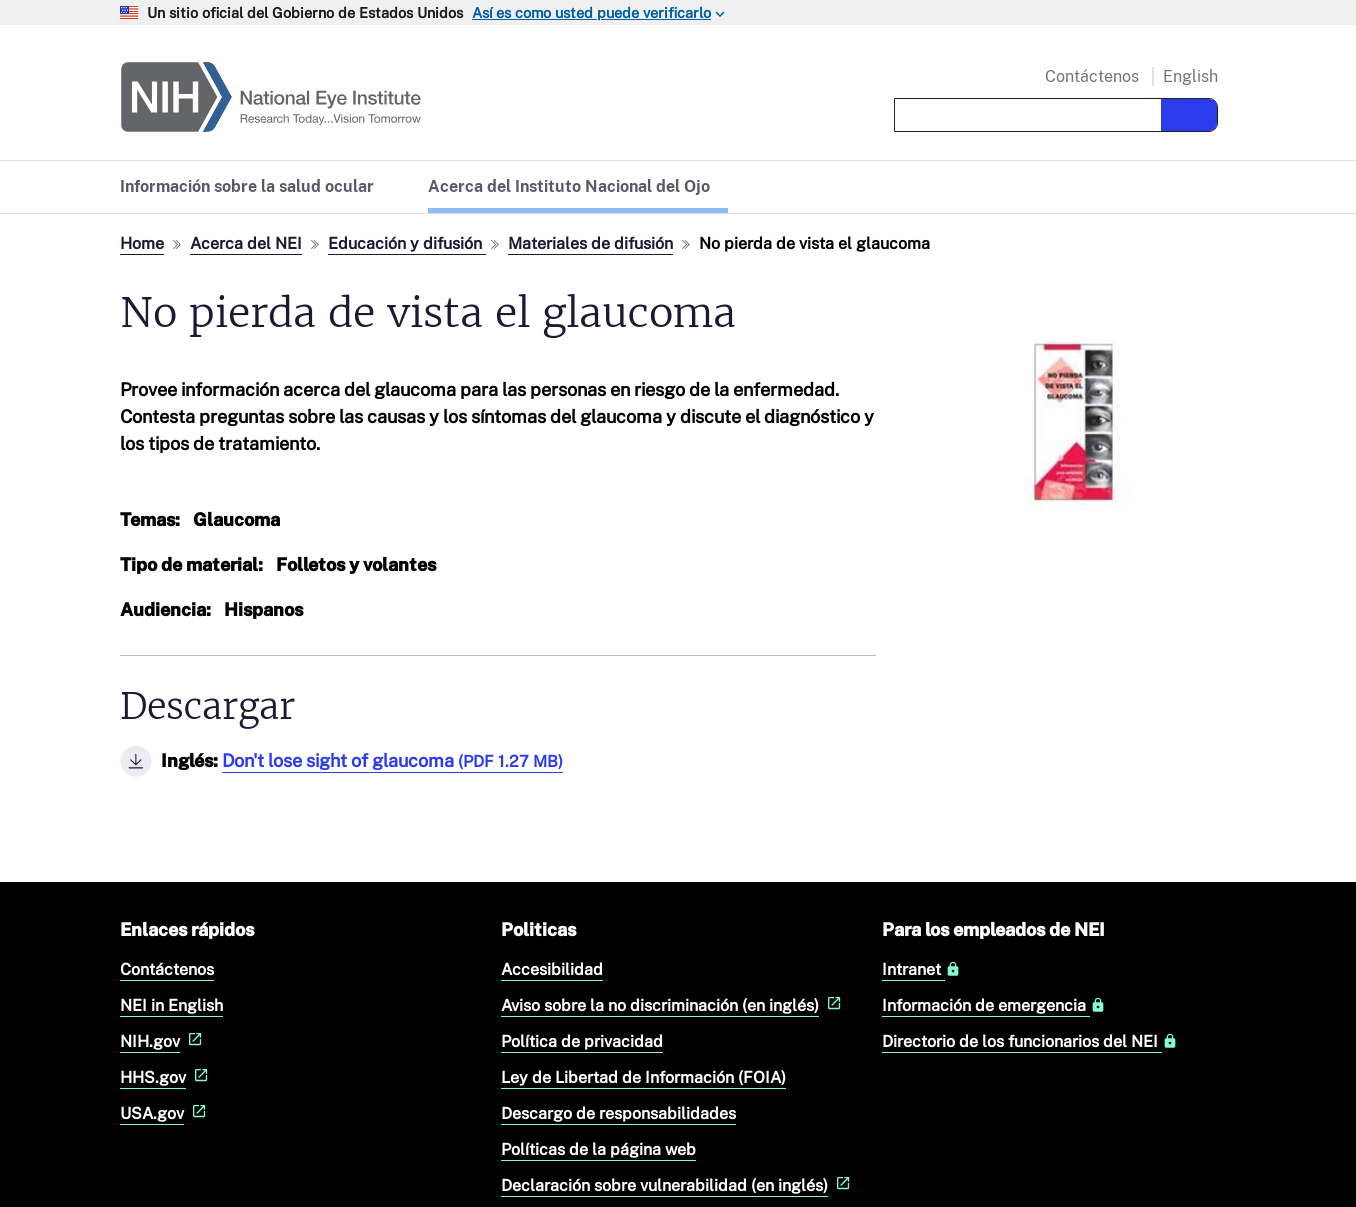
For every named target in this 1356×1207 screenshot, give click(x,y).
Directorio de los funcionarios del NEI (1030, 1042)
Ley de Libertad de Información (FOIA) (643, 1077)
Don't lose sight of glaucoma (392, 760)
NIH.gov (163, 1041)
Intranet (921, 970)
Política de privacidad (582, 1041)
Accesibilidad (552, 969)
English (1190, 76)
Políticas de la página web (598, 1149)
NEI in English (171, 1005)
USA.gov (165, 1113)
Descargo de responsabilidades (618, 1113)
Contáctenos (1092, 77)
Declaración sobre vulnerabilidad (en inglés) (678, 1185)
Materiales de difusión (590, 243)
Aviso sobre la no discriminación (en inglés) (673, 1005)
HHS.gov (166, 1077)
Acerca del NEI (246, 243)
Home (142, 243)
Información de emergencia (994, 1006)
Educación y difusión (407, 243)
